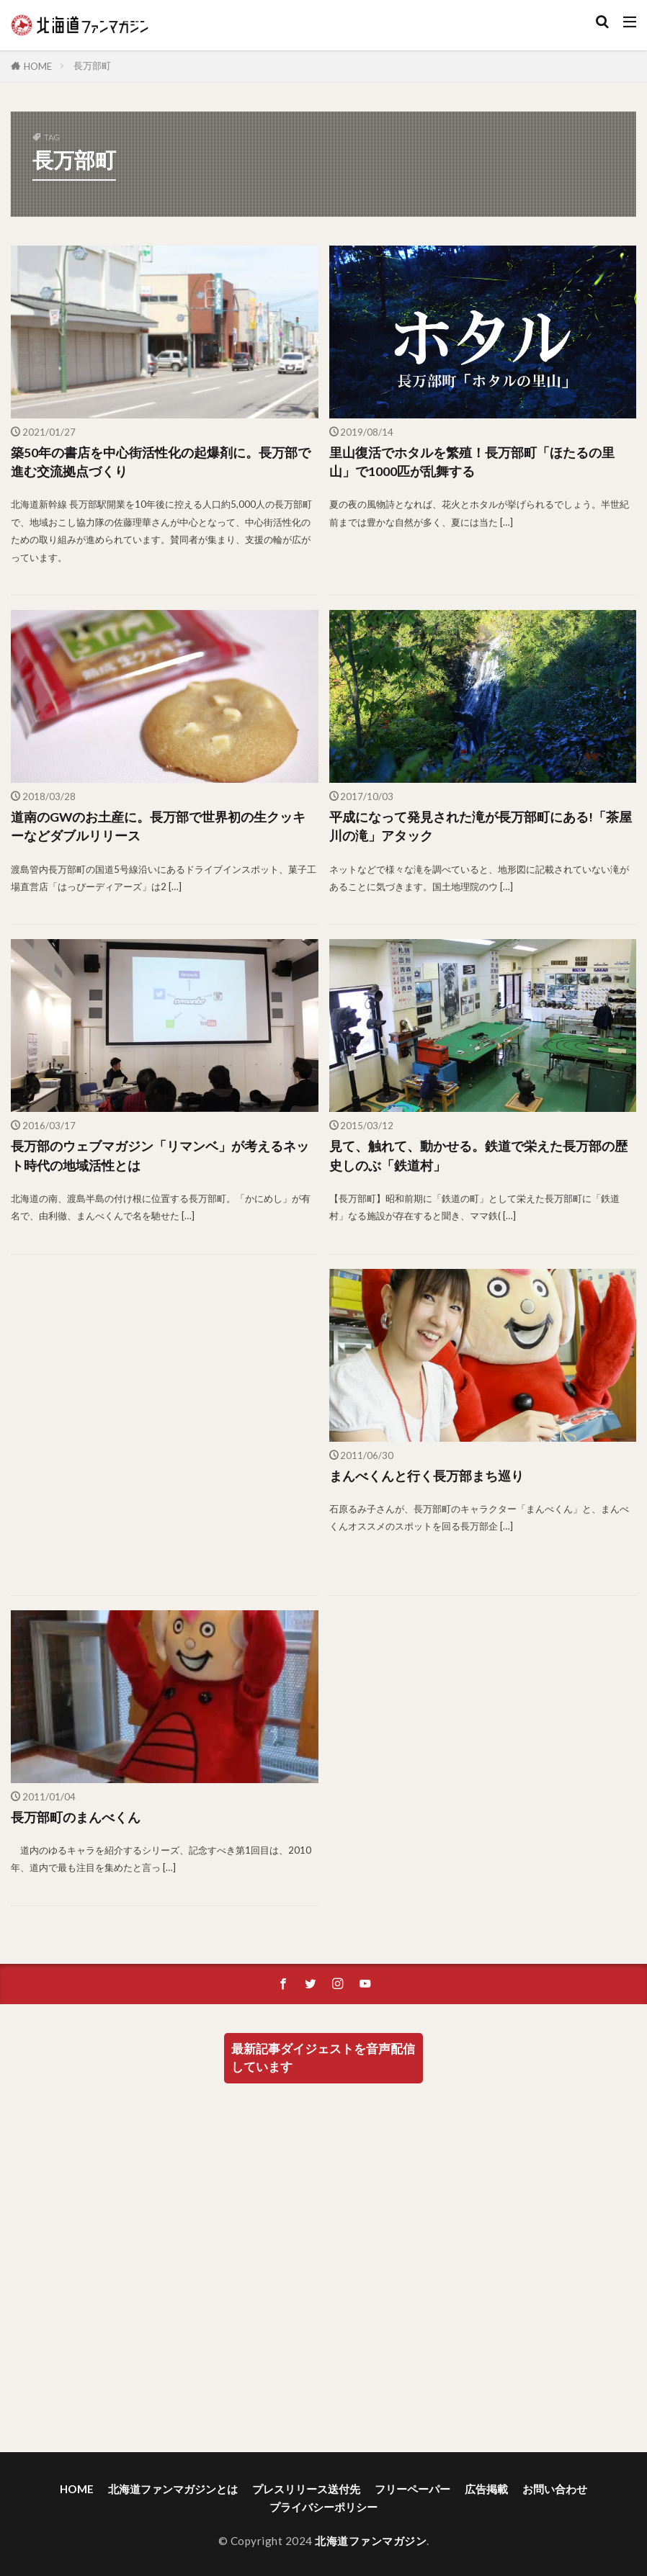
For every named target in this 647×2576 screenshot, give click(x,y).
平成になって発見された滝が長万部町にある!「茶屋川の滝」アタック (480, 826)
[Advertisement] (163, 1425)
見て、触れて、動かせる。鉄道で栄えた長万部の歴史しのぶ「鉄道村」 (478, 1155)
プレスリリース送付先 (306, 2488)
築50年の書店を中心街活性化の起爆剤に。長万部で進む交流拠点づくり (161, 462)
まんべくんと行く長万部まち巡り (426, 1476)
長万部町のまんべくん (75, 1817)
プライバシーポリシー (323, 2506)
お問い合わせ (554, 2488)
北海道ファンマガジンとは (173, 2488)
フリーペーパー (412, 2488)
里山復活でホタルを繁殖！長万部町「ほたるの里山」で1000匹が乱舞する (472, 462)
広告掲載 (486, 2488)
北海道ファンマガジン (371, 2540)
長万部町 (92, 65)
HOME (38, 66)
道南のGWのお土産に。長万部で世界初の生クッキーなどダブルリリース (158, 826)
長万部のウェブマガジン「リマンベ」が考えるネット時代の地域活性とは (160, 1155)
